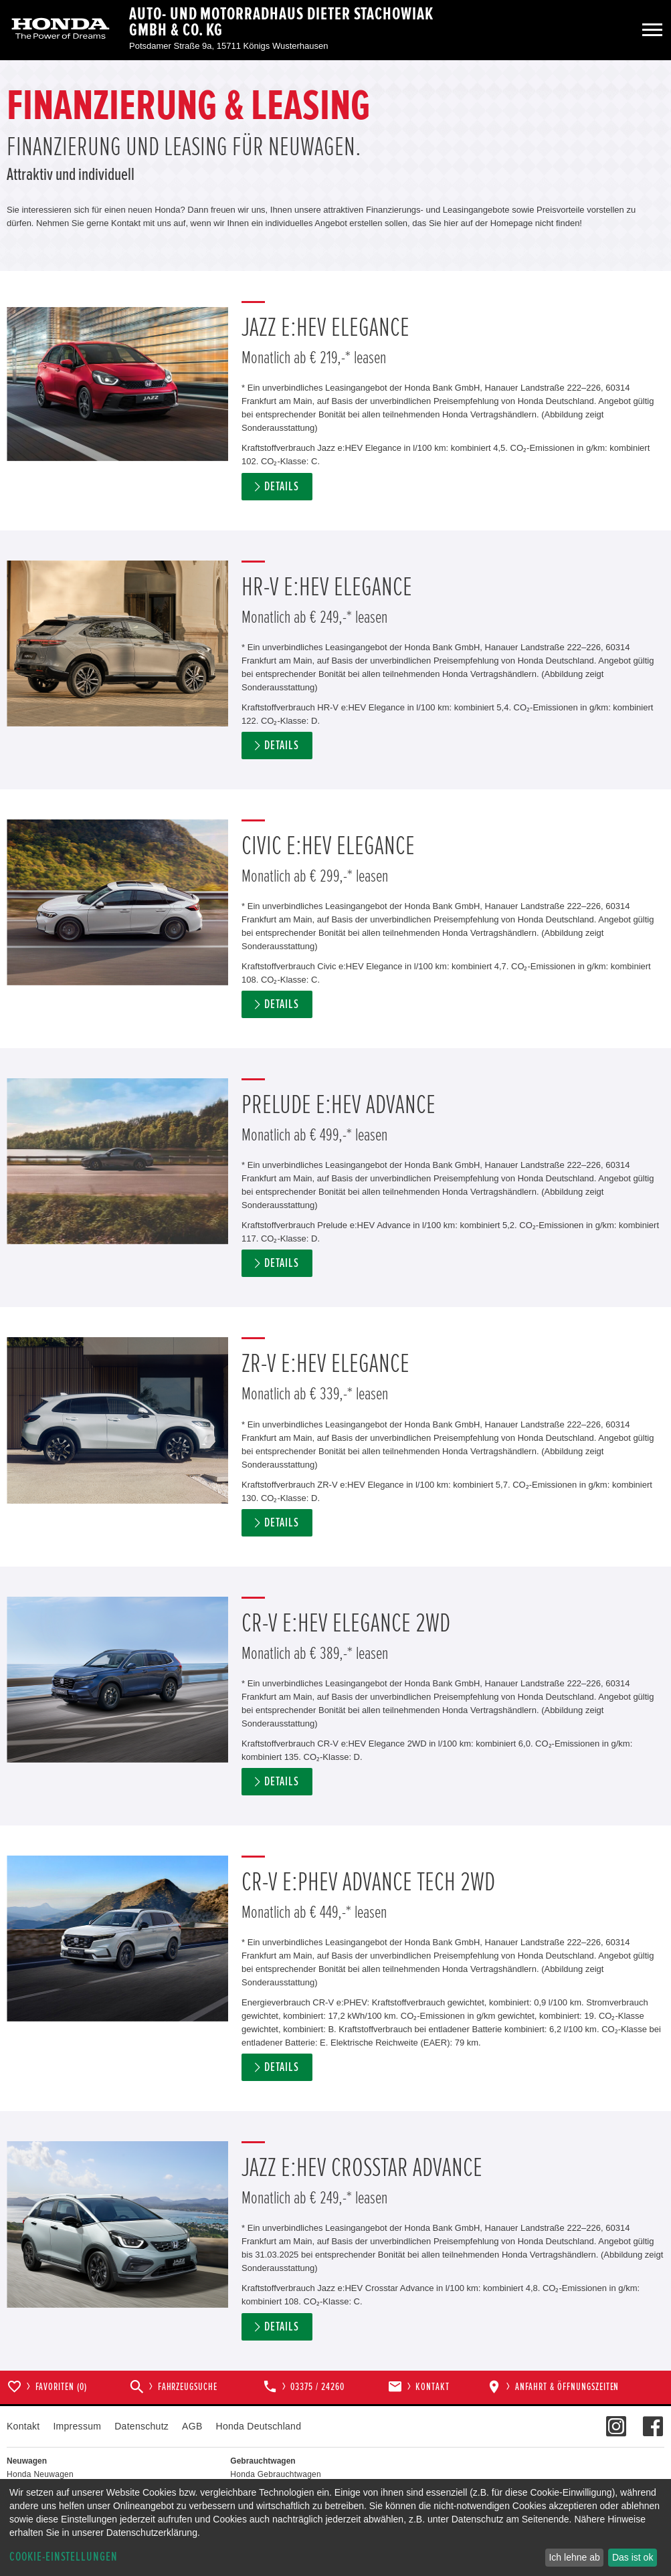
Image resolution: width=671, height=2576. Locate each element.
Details (281, 486)
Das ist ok (632, 2557)
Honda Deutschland (259, 2426)
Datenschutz (141, 2426)
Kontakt (23, 2426)
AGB (192, 2426)
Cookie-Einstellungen (63, 2557)
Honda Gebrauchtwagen (275, 2474)
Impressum (77, 2426)
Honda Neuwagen (40, 2474)
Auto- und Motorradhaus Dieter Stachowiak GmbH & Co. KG (281, 22)
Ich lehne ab (574, 2557)
